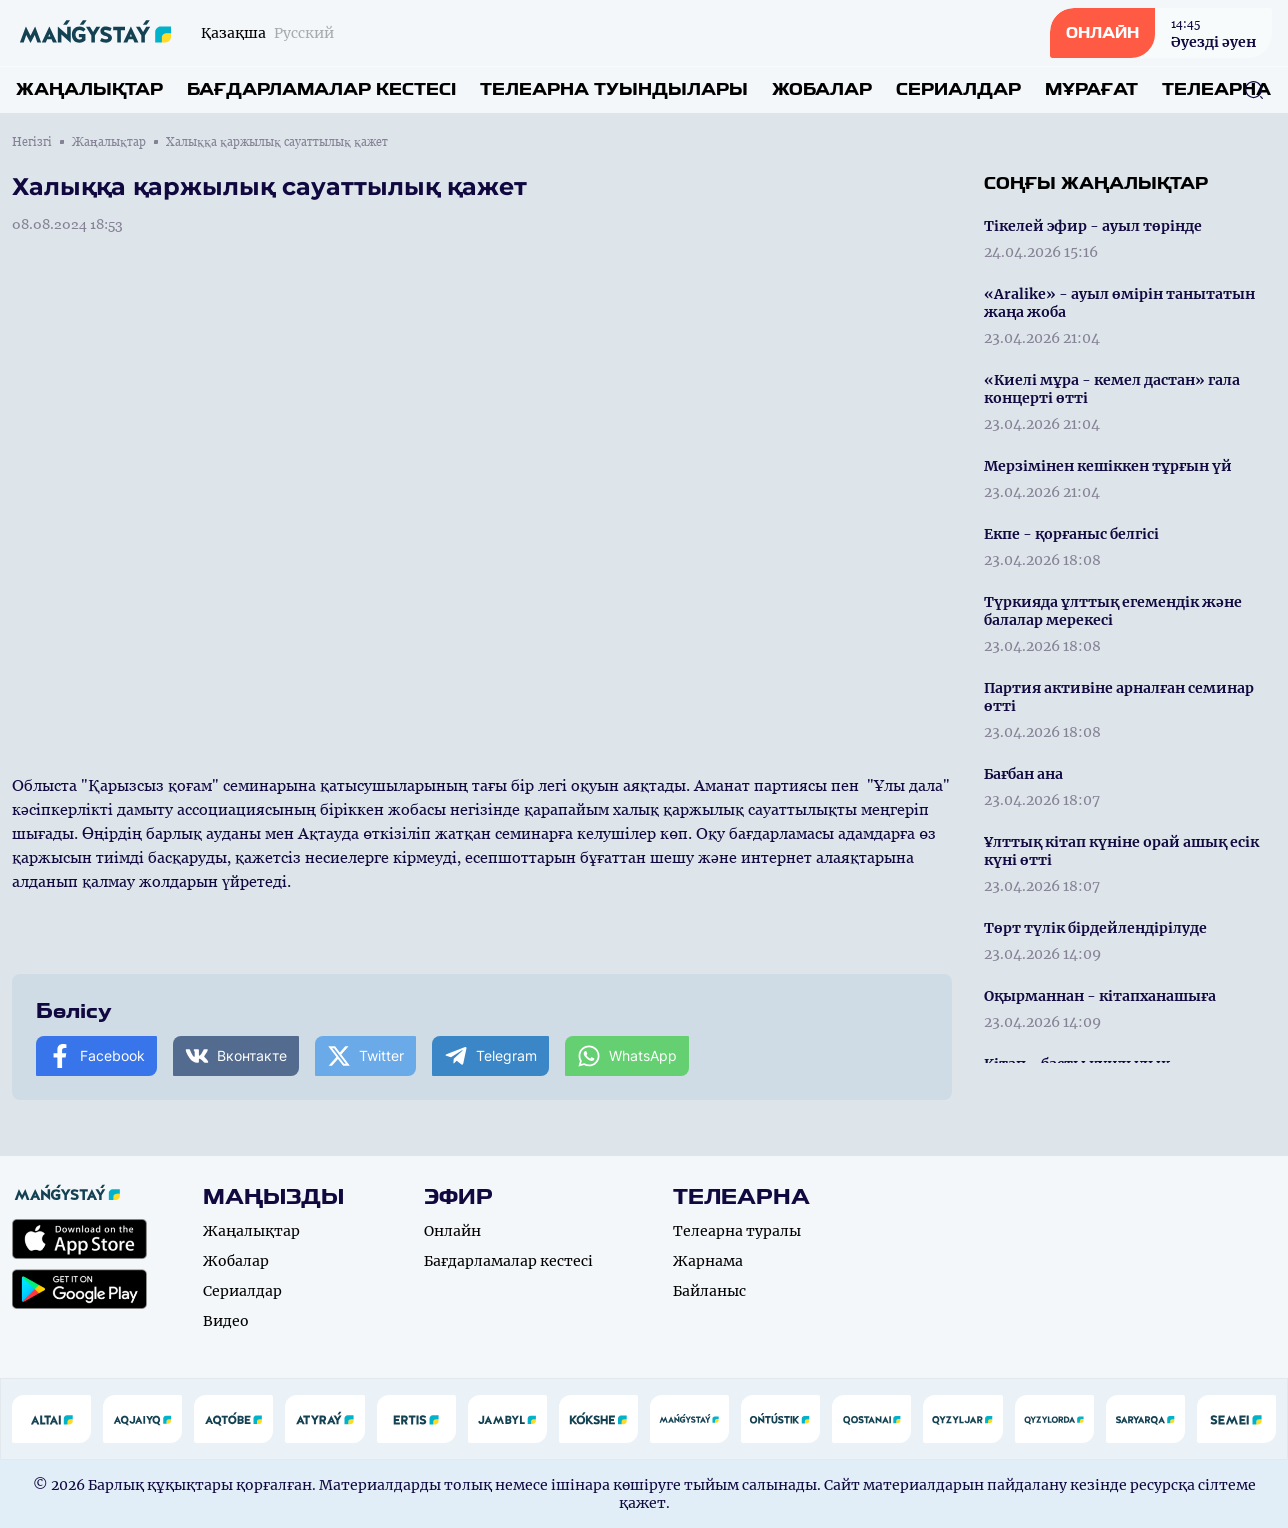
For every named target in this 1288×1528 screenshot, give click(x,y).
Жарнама (708, 1261)
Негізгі (32, 142)
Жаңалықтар (89, 89)
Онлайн (452, 1231)
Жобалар (822, 89)
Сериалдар (958, 89)
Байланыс (709, 1291)
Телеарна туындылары (614, 89)
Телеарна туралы (737, 1231)
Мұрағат (1091, 89)
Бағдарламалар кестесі (321, 89)
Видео (226, 1321)
